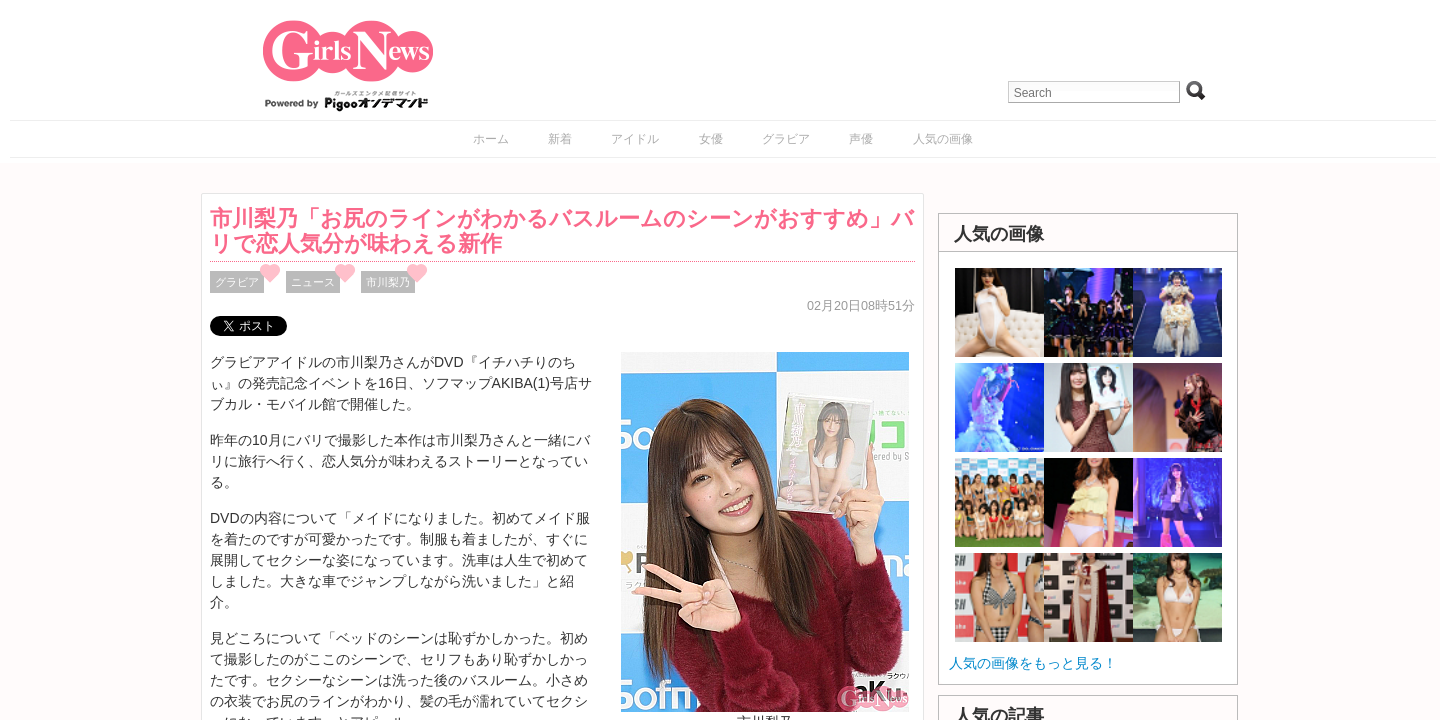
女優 (711, 139)
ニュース (313, 282)
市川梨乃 (388, 282)
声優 (861, 139)
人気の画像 (943, 139)
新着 (560, 139)
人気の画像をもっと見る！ (1033, 663)
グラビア (786, 139)
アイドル (635, 139)
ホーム (491, 139)
